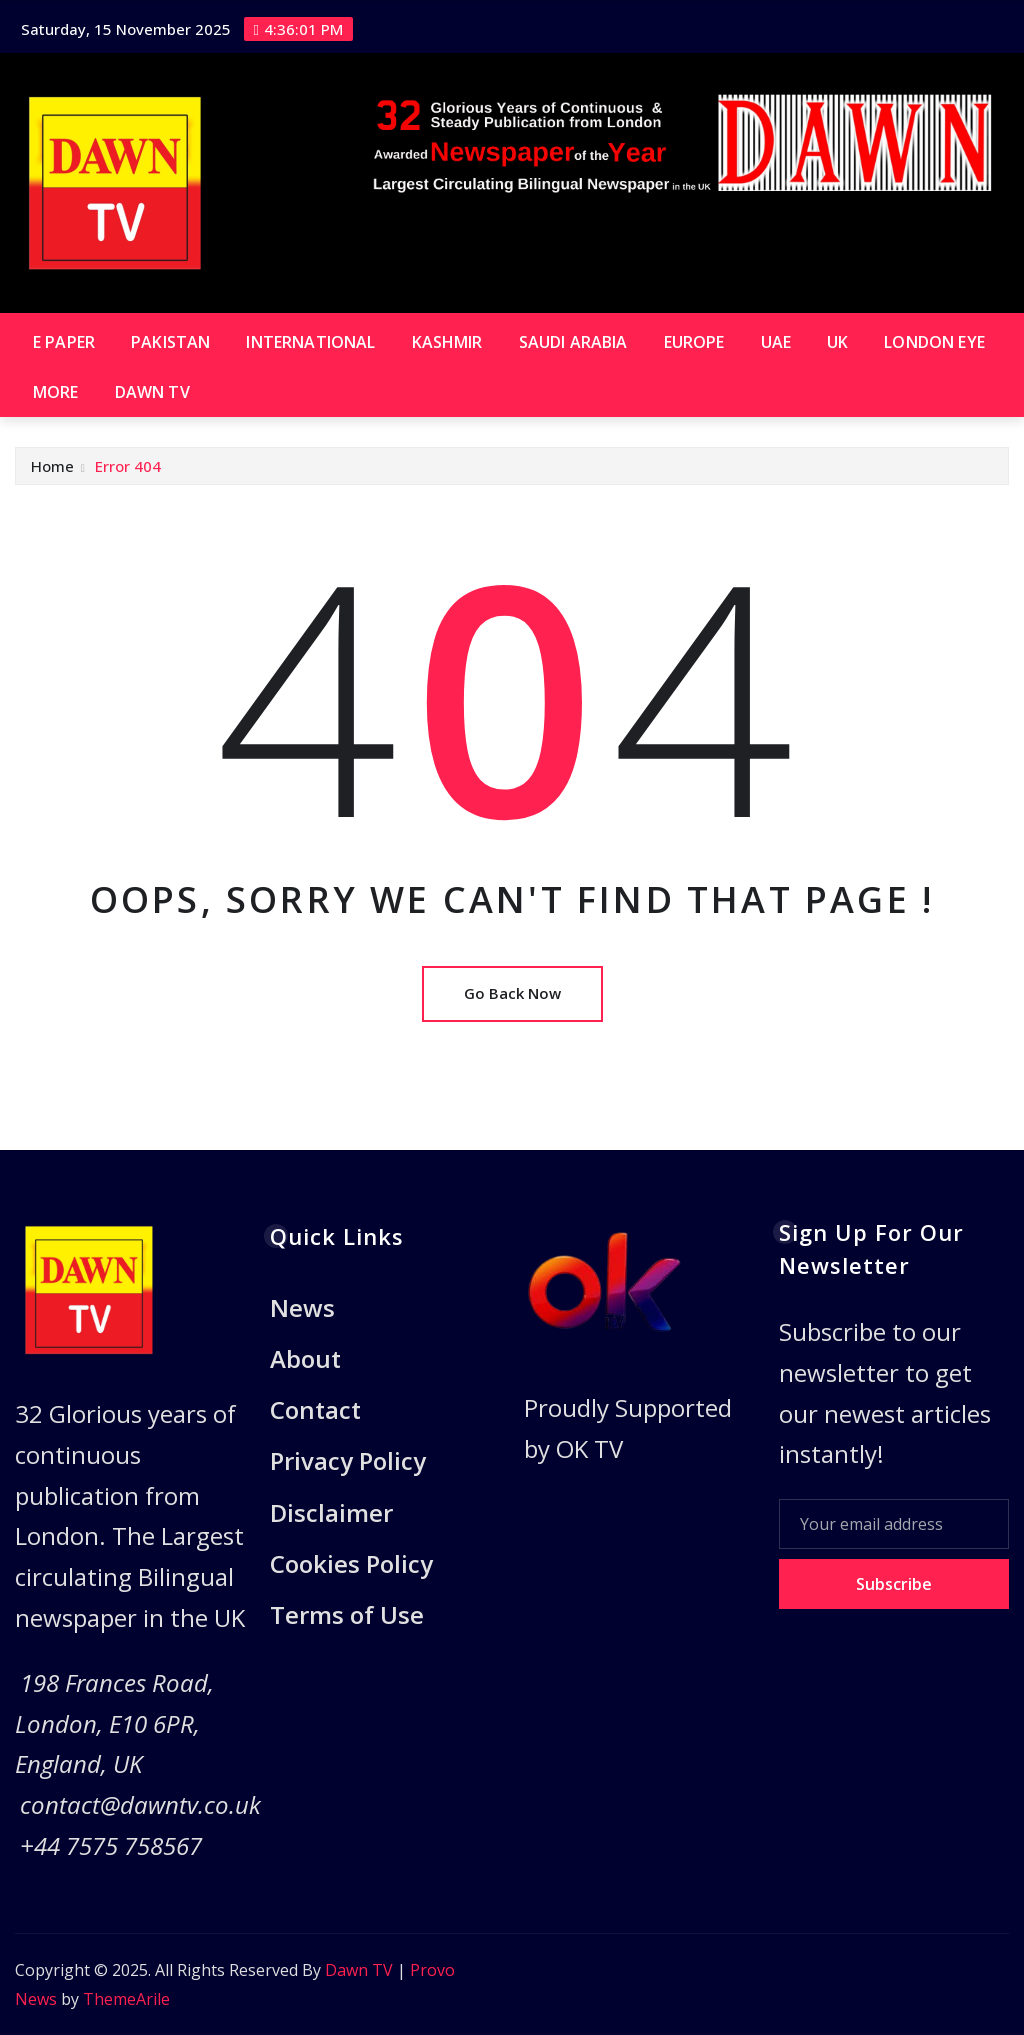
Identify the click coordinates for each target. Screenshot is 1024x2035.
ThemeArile (126, 1999)
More (56, 392)
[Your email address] (894, 1524)
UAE (776, 342)
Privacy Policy (348, 1461)
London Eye (934, 342)
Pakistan (170, 342)
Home (52, 466)
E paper (64, 342)
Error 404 (128, 466)
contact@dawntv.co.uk (140, 1804)
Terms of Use (347, 1614)
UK (837, 342)
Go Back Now (512, 993)
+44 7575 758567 (111, 1845)
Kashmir (447, 342)
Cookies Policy (351, 1563)
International (310, 342)
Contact (315, 1409)
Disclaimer (331, 1512)
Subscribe (894, 1584)
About (305, 1358)
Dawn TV (152, 392)
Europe (694, 342)
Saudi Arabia (573, 342)
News (302, 1307)
